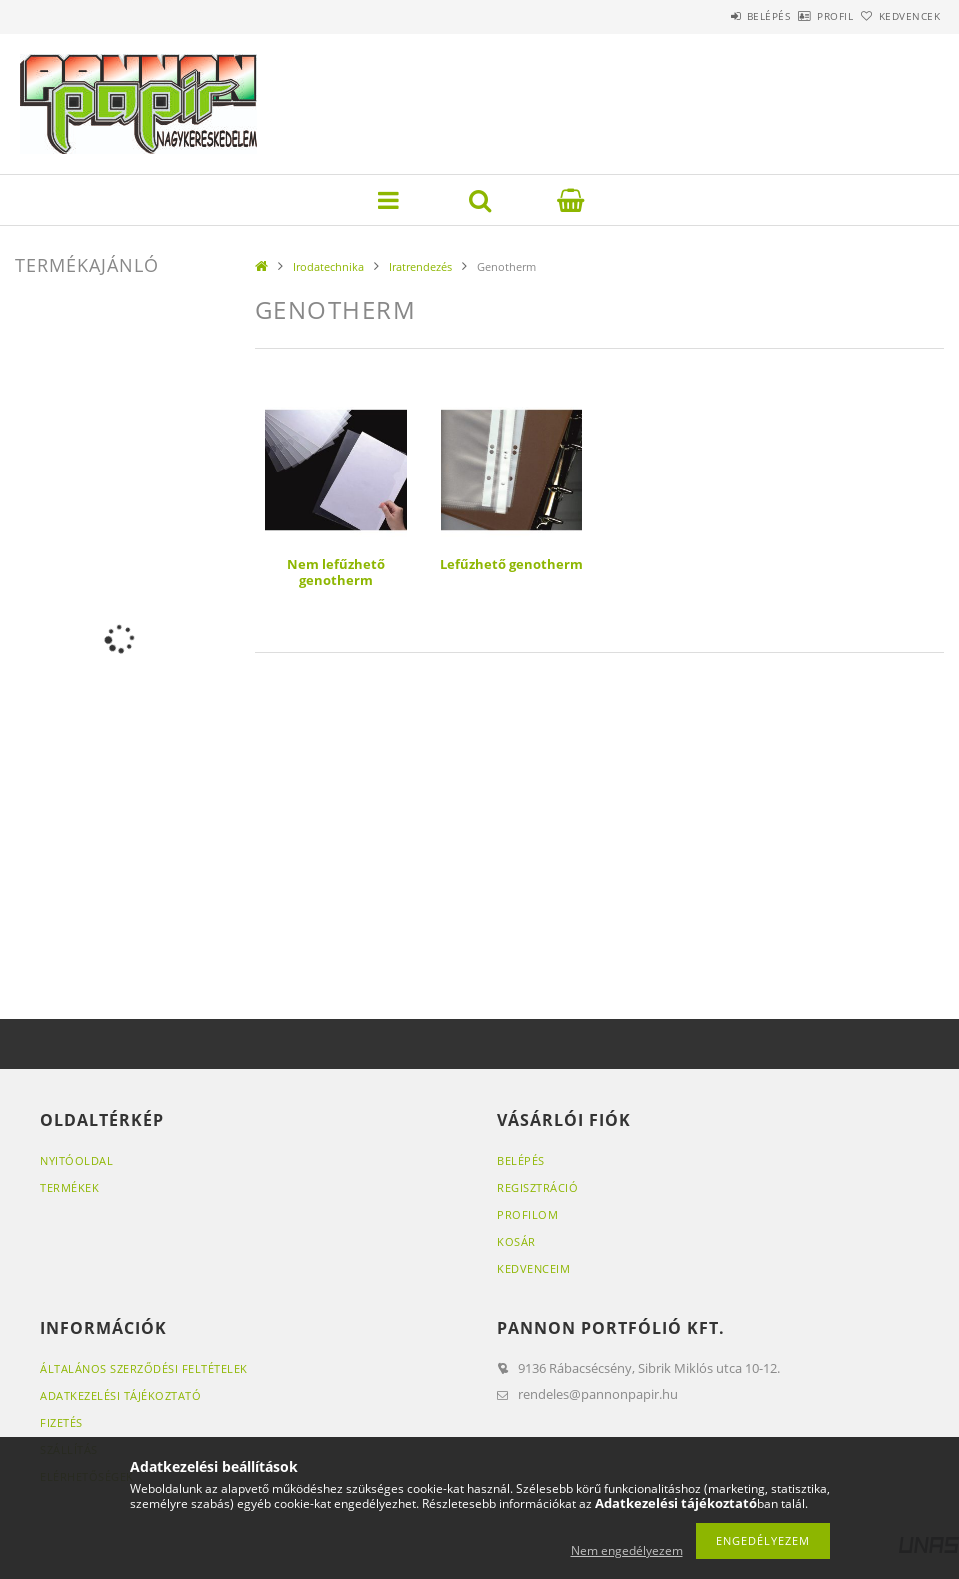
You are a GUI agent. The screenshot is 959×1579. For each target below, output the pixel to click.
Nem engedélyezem (627, 1550)
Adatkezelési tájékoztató (120, 1395)
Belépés (713, 16)
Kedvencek (898, 16)
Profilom (527, 1214)
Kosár (516, 1241)
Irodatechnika (328, 266)
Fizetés (61, 1422)
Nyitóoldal (76, 1160)
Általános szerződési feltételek (144, 1368)
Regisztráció (537, 1187)
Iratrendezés (420, 266)
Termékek (69, 1187)
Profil (802, 16)
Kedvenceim (533, 1268)
